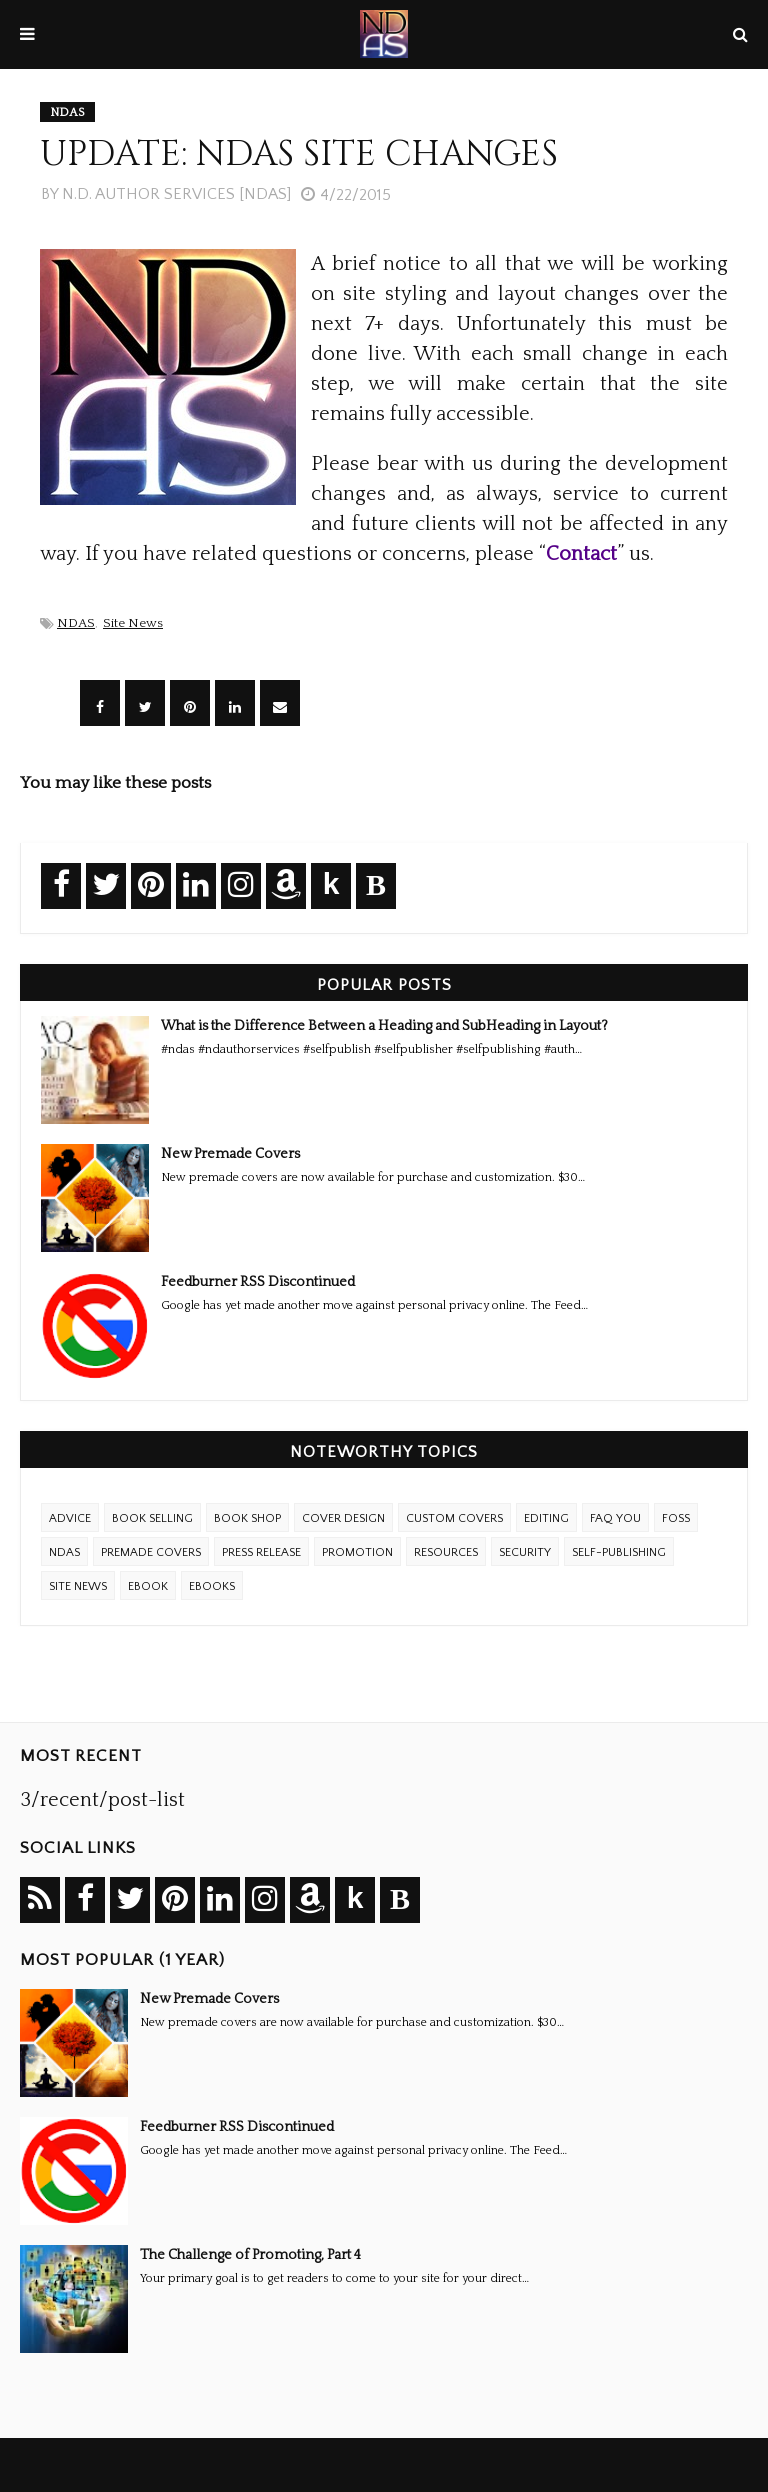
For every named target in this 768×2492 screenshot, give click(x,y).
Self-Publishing (619, 1552)
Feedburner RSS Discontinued (258, 1282)
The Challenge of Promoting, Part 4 (250, 2255)
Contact (581, 554)
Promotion (357, 1552)
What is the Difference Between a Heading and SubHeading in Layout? (384, 1026)
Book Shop (247, 1518)
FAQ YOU (615, 1518)
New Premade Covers (230, 1154)
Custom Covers (454, 1518)
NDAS (76, 623)
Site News (133, 623)
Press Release (261, 1552)
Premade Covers (151, 1552)
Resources (446, 1552)
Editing (546, 1518)
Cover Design (343, 1518)
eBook (148, 1586)
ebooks (212, 1586)
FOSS (676, 1518)
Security (525, 1552)
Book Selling (152, 1518)
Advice (70, 1518)
